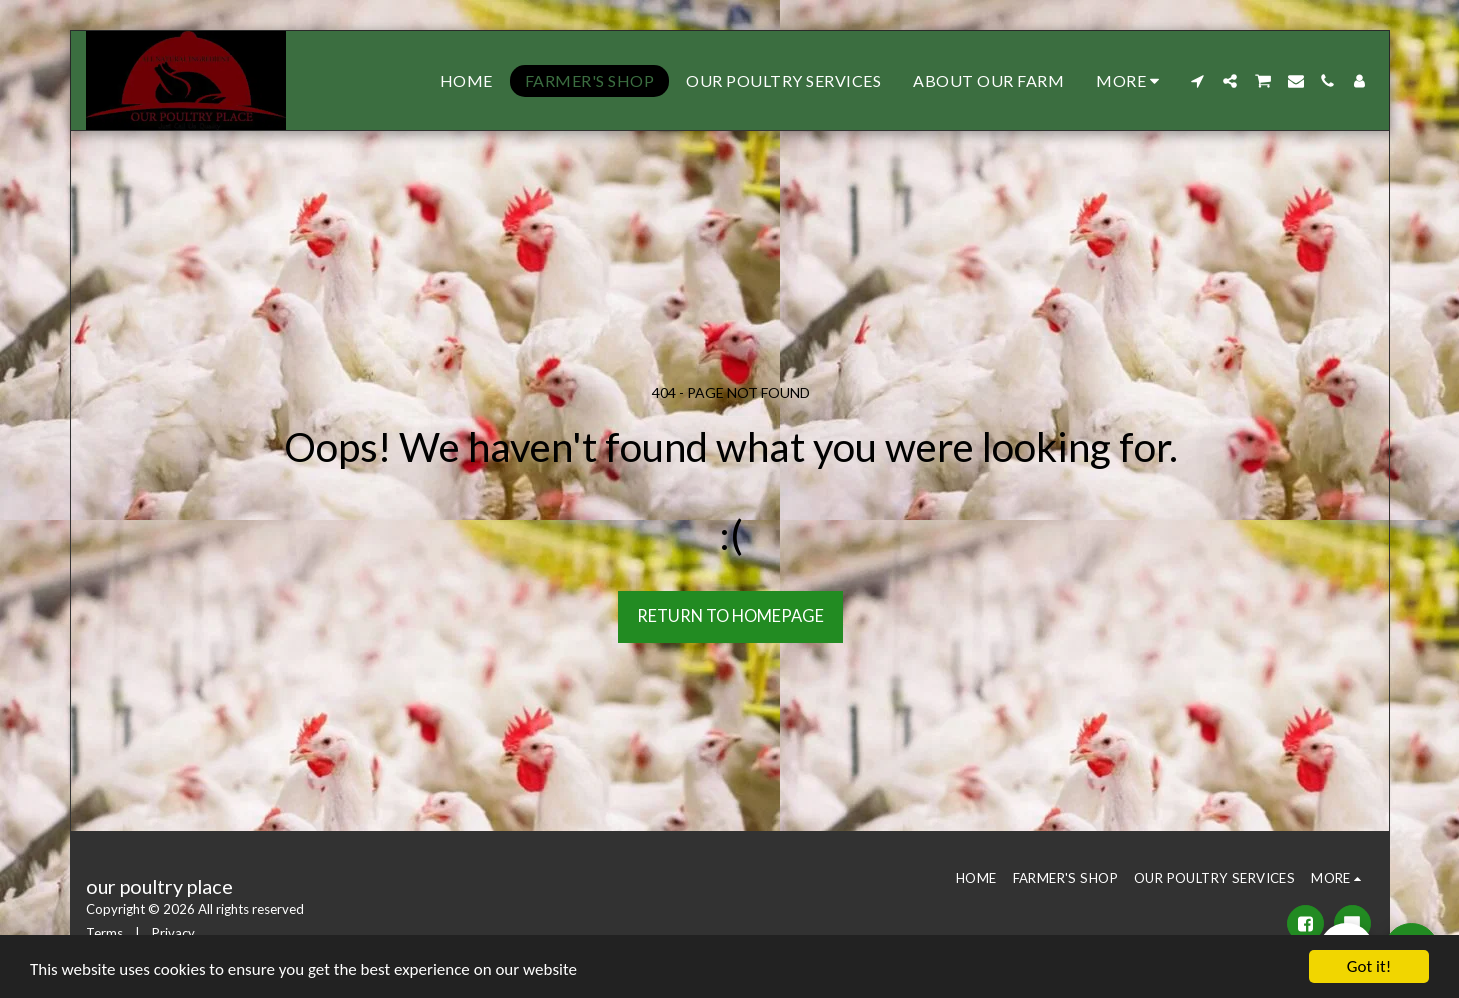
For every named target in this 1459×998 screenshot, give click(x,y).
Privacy (173, 933)
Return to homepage (730, 616)
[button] (1198, 81)
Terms (104, 933)
